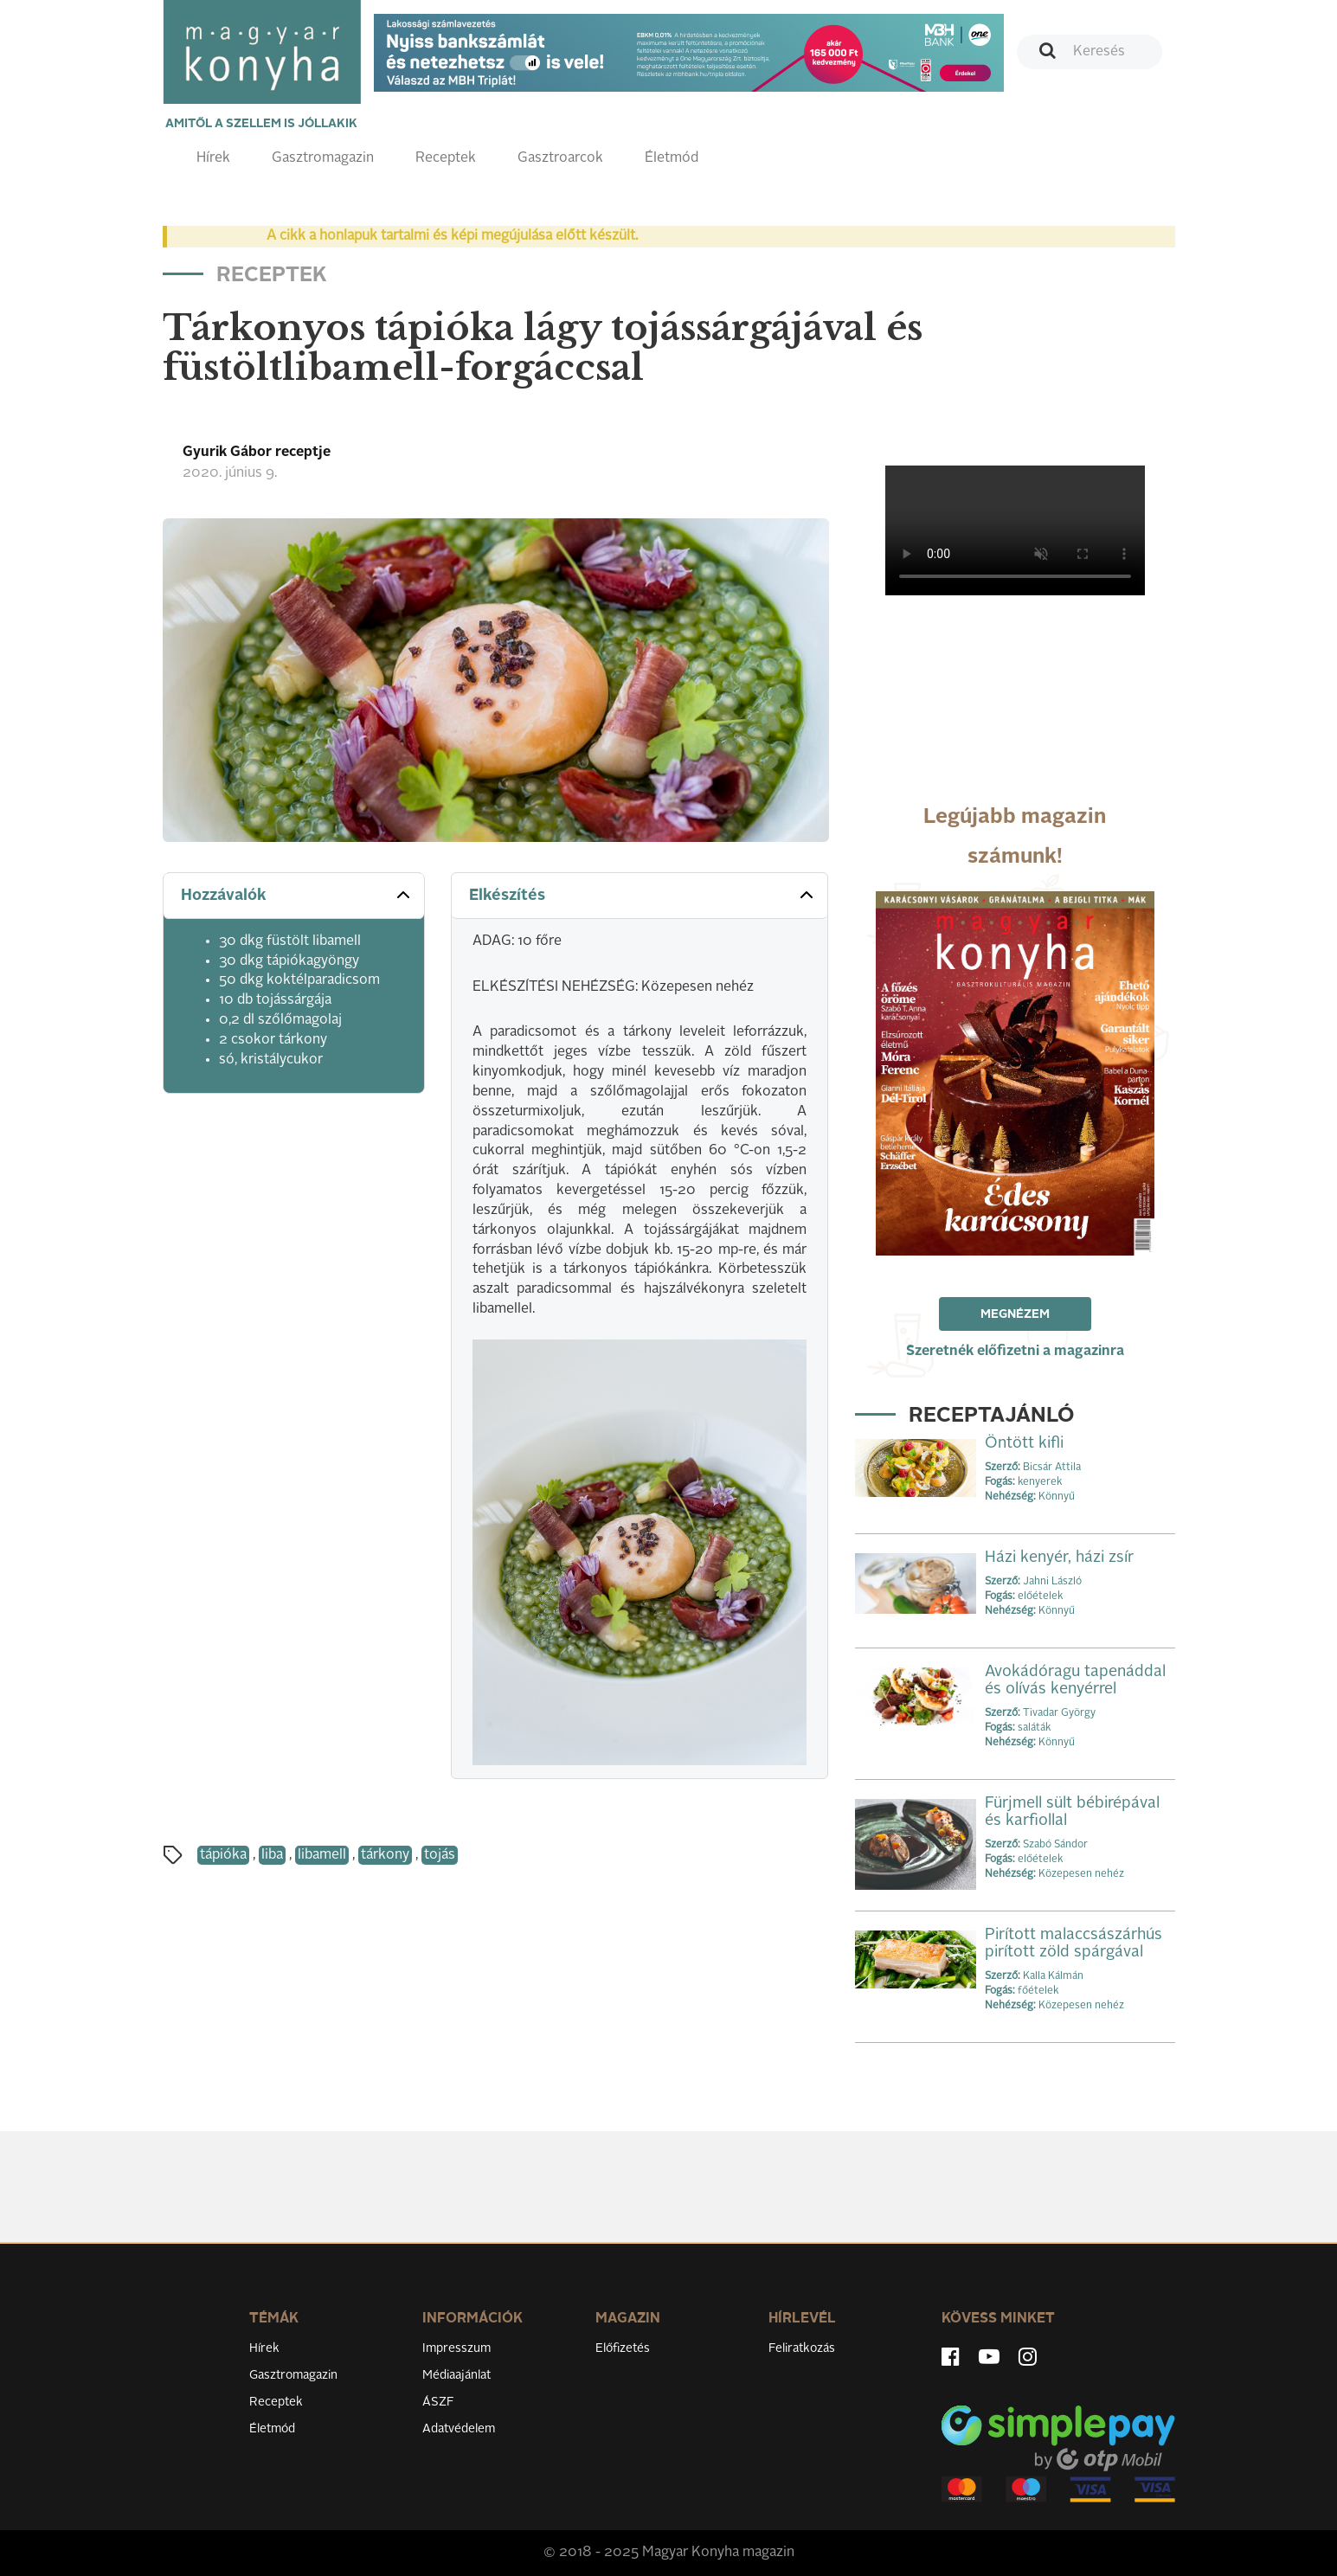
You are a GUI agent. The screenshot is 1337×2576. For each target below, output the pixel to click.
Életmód (671, 158)
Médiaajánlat (456, 2375)
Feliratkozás (801, 2348)
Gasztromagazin (323, 158)
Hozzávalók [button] (297, 894)
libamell (322, 1855)
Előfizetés (622, 2348)
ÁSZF (438, 2402)
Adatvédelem (458, 2429)
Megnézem (1015, 1314)
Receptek (445, 158)
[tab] (294, 896)
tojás (439, 1855)
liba (272, 1855)
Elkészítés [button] (643, 894)
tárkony (385, 1855)
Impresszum (456, 2348)
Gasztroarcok (560, 158)
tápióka (223, 1855)
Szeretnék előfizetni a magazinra (1015, 1352)
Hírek (213, 158)
